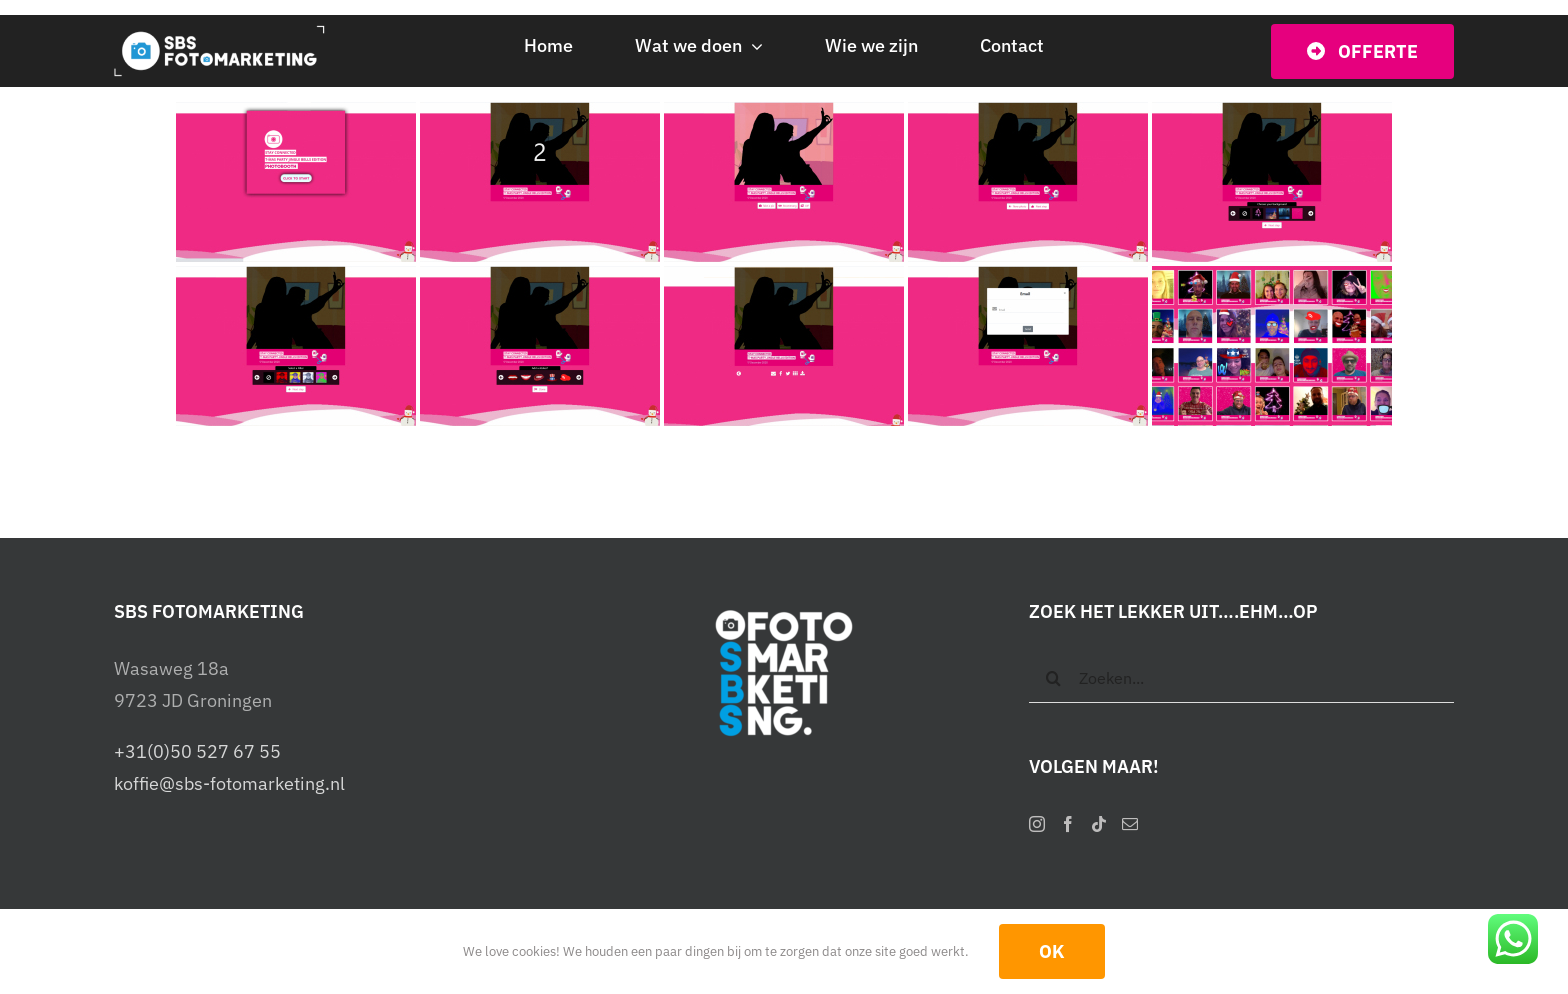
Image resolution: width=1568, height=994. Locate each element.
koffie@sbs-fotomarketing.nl (229, 783)
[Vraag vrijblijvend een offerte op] (1362, 51)
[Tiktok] (1099, 824)
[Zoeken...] (1241, 678)
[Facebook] (1068, 824)
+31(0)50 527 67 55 (197, 751)
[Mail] (1130, 824)
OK (1052, 951)
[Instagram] (1037, 824)
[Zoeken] (1054, 678)
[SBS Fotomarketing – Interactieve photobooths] (226, 33)
